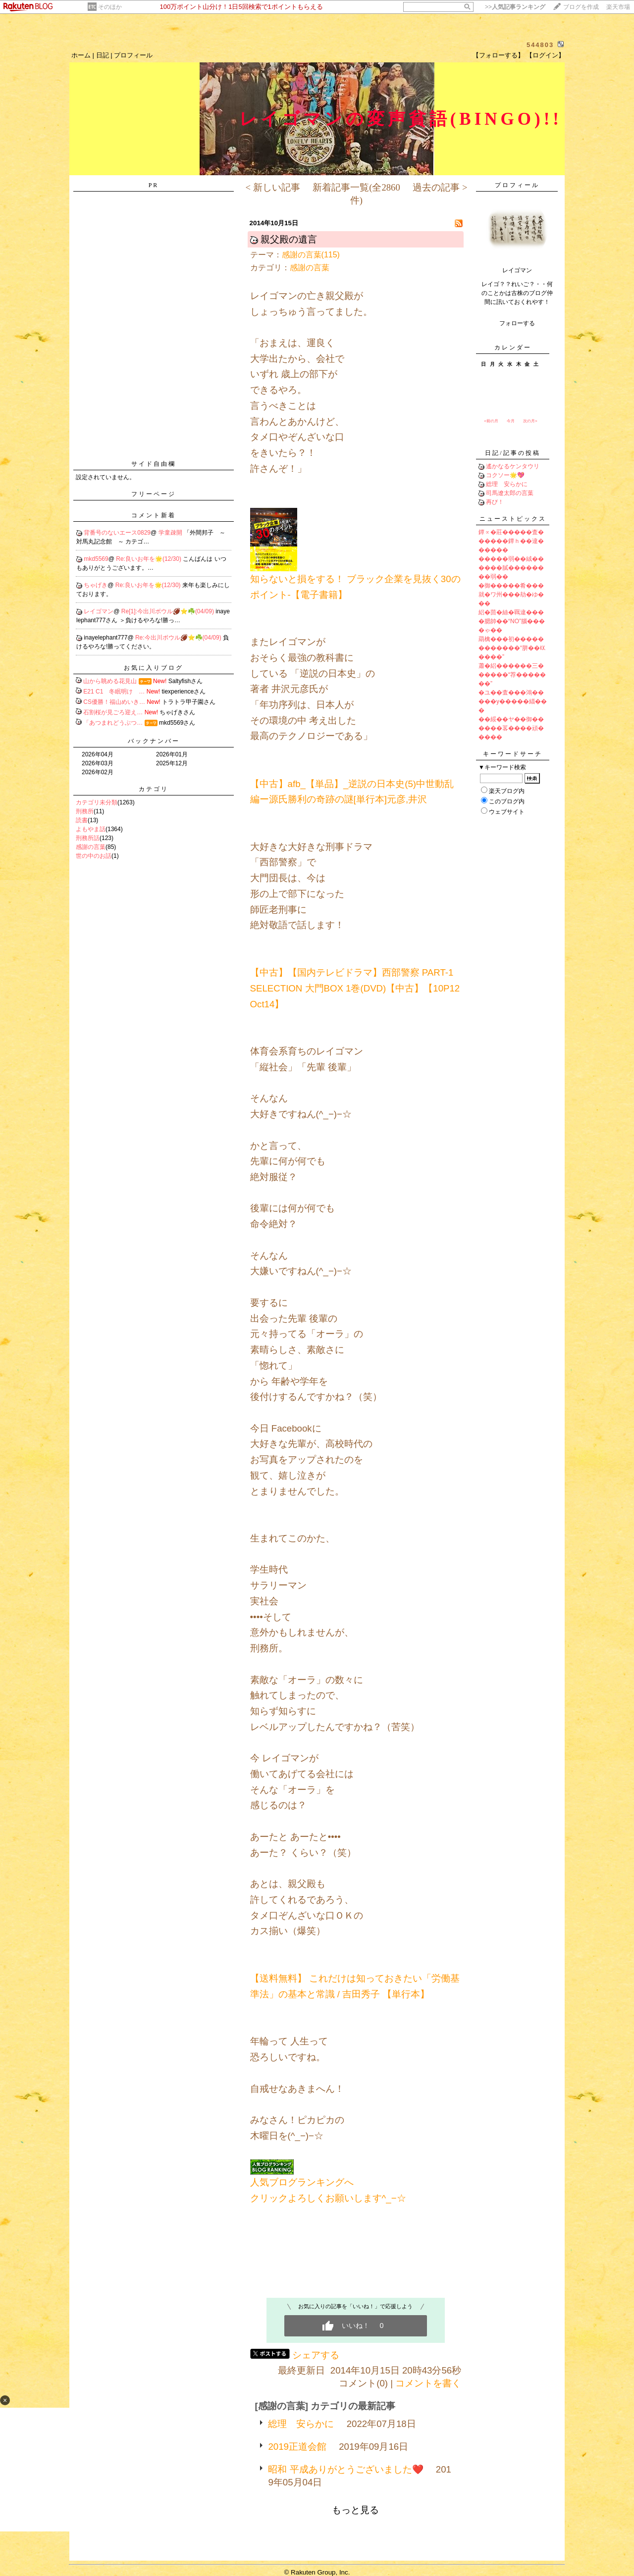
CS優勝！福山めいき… (114, 701)
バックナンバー (154, 741)
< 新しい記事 (272, 187)
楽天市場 (618, 6)
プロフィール (133, 55)
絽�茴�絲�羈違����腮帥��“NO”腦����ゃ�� (511, 621)
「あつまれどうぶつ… (113, 722)
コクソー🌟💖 (505, 475)
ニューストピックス (512, 518)
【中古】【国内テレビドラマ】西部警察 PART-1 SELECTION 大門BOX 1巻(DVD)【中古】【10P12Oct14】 (355, 988)
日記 (102, 55)
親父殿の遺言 (289, 239)
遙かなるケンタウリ (512, 466)
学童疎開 (171, 532)
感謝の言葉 (91, 846)
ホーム (81, 55)
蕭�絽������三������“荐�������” (512, 674)
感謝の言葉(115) (311, 254)
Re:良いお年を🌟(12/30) (149, 558)
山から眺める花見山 (110, 681)
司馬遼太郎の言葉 (509, 493)
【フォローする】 (498, 55)
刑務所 (85, 811)
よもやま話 (91, 829)
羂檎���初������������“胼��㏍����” (512, 648)
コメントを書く (428, 2383)
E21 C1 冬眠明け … (114, 691)
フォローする (517, 323)
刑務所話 (88, 838)
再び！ (495, 501)
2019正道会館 (297, 2446)
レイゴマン (98, 611)
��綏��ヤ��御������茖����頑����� (511, 728)
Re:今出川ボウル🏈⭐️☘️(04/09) (179, 637)
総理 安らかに (301, 2424)
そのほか (110, 6)
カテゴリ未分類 (96, 802)
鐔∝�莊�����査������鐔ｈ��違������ (511, 541)
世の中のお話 (93, 855)
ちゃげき (95, 585)
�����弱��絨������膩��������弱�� (511, 567)
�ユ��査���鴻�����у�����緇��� (512, 701)
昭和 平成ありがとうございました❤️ (345, 2469)
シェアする (315, 2355)
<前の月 (491, 421)
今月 (511, 421)
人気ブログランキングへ (302, 2182)
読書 (82, 820)
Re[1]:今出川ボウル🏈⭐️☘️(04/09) (168, 611)
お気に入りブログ (153, 667)
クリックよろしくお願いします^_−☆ (328, 2198)
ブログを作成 (581, 6)
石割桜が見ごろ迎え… (113, 712)
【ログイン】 (545, 55)
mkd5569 (96, 558)
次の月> (530, 421)
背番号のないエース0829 (117, 532)
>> (515, 6)
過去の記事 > (440, 187)
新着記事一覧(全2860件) (356, 193)
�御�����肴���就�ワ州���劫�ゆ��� (511, 594)
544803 (540, 45)
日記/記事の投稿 (512, 452)
